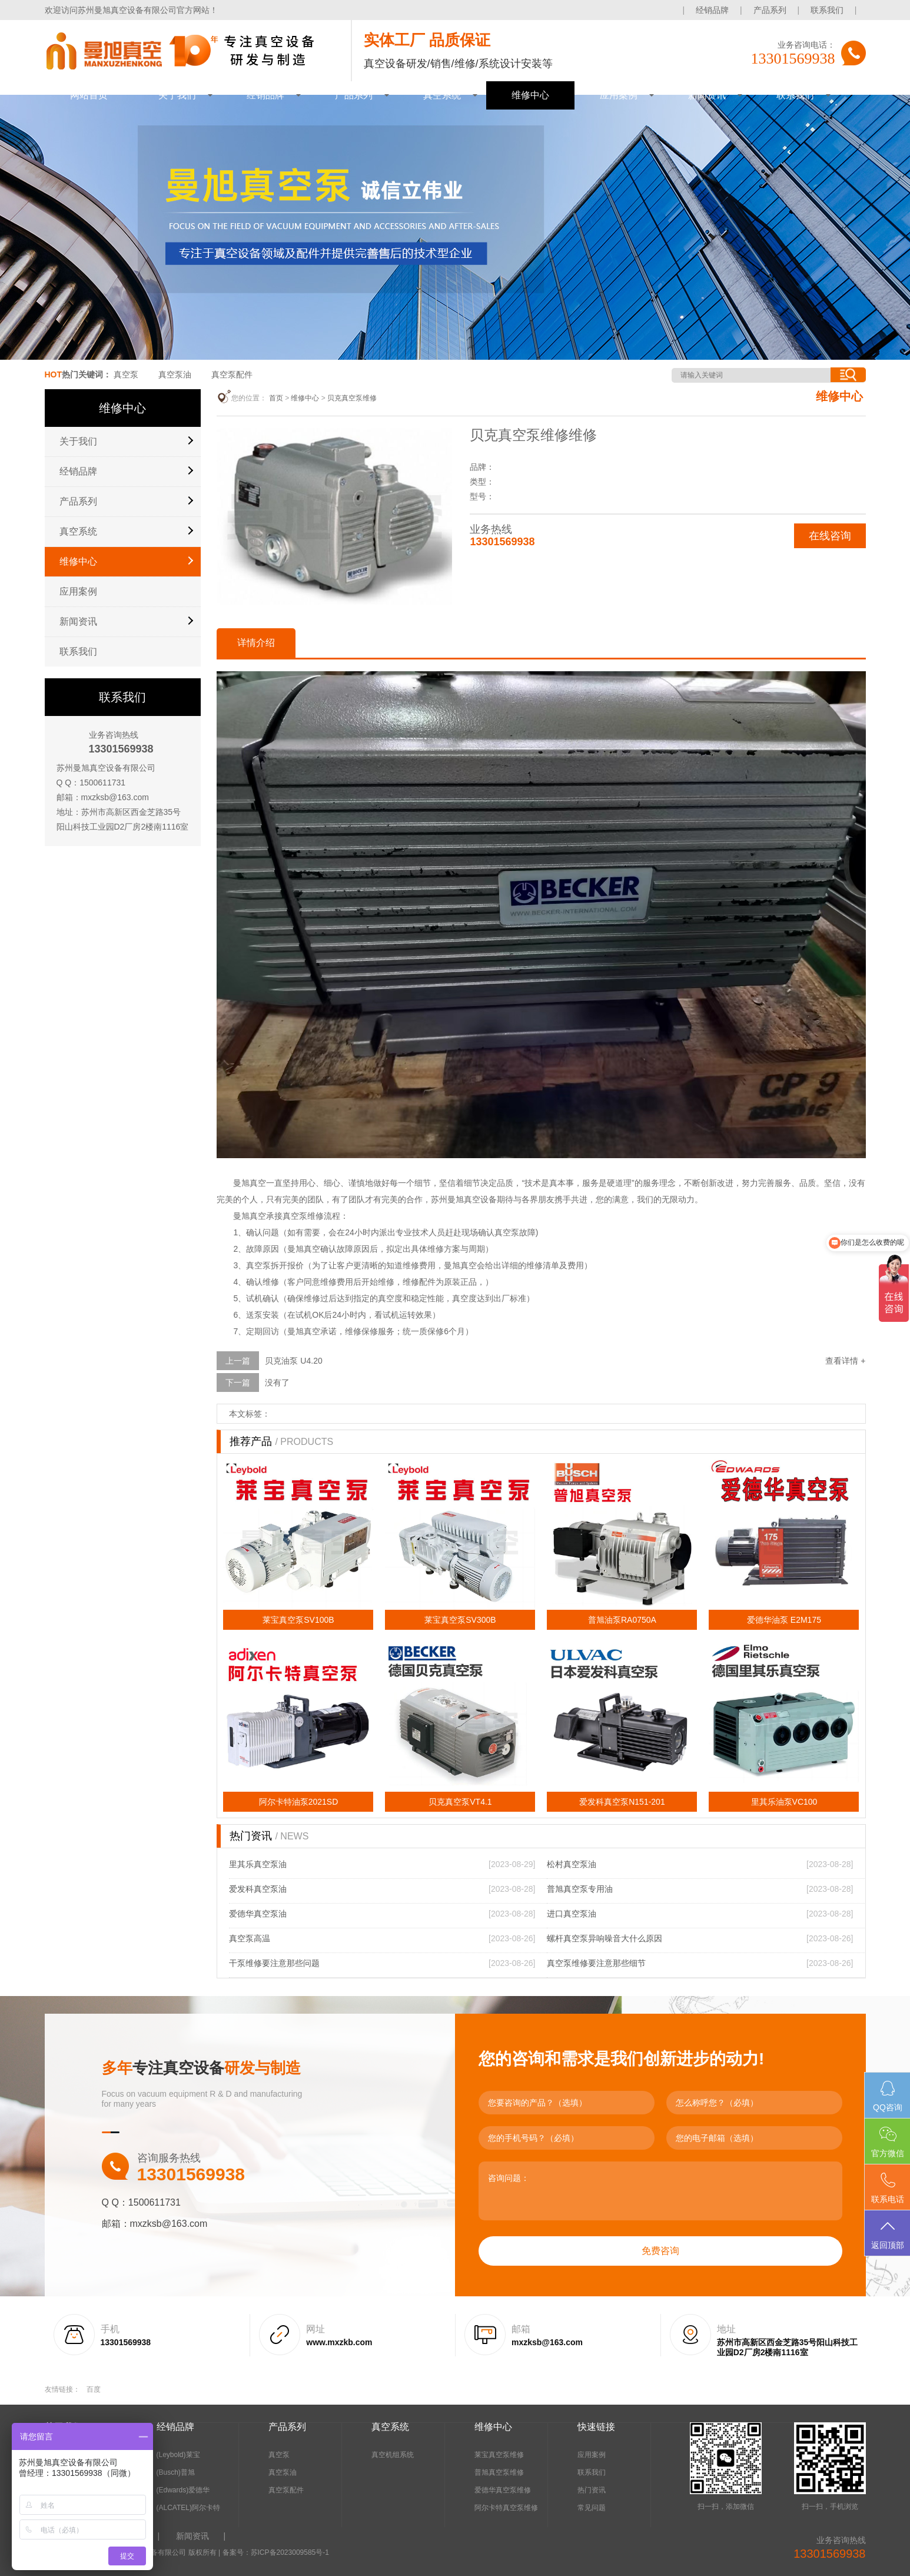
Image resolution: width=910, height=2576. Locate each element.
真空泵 (126, 374)
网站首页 (89, 95)
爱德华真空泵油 (258, 1913)
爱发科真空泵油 (258, 1889)
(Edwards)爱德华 (183, 2490)
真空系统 (442, 95)
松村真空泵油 (571, 1864)
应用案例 (618, 95)
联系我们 (827, 10)
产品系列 (769, 10)
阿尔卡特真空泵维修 (506, 2508)
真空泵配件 (232, 374)
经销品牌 (712, 10)
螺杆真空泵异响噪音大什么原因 (604, 1938)
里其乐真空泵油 (258, 1864)
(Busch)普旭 (176, 2472)
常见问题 (591, 2508)
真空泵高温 (249, 1938)
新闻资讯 (707, 95)
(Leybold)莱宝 (178, 2455)
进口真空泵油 (571, 1913)
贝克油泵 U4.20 (293, 1360)
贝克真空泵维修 (352, 398)
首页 (276, 398)
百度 (94, 2389)
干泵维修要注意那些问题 (274, 1963)
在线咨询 (830, 536)
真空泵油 (174, 374)
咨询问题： (660, 2190)
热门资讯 (591, 2490)
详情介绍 (256, 643)
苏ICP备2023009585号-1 (290, 2552)
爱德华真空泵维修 (502, 2490)
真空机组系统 (392, 2455)
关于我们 (177, 95)
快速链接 (596, 2427)
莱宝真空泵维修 (499, 2455)
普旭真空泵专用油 (580, 1889)
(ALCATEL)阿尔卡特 (188, 2508)
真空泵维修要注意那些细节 (596, 1963)
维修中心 (530, 95)
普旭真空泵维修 (499, 2472)
